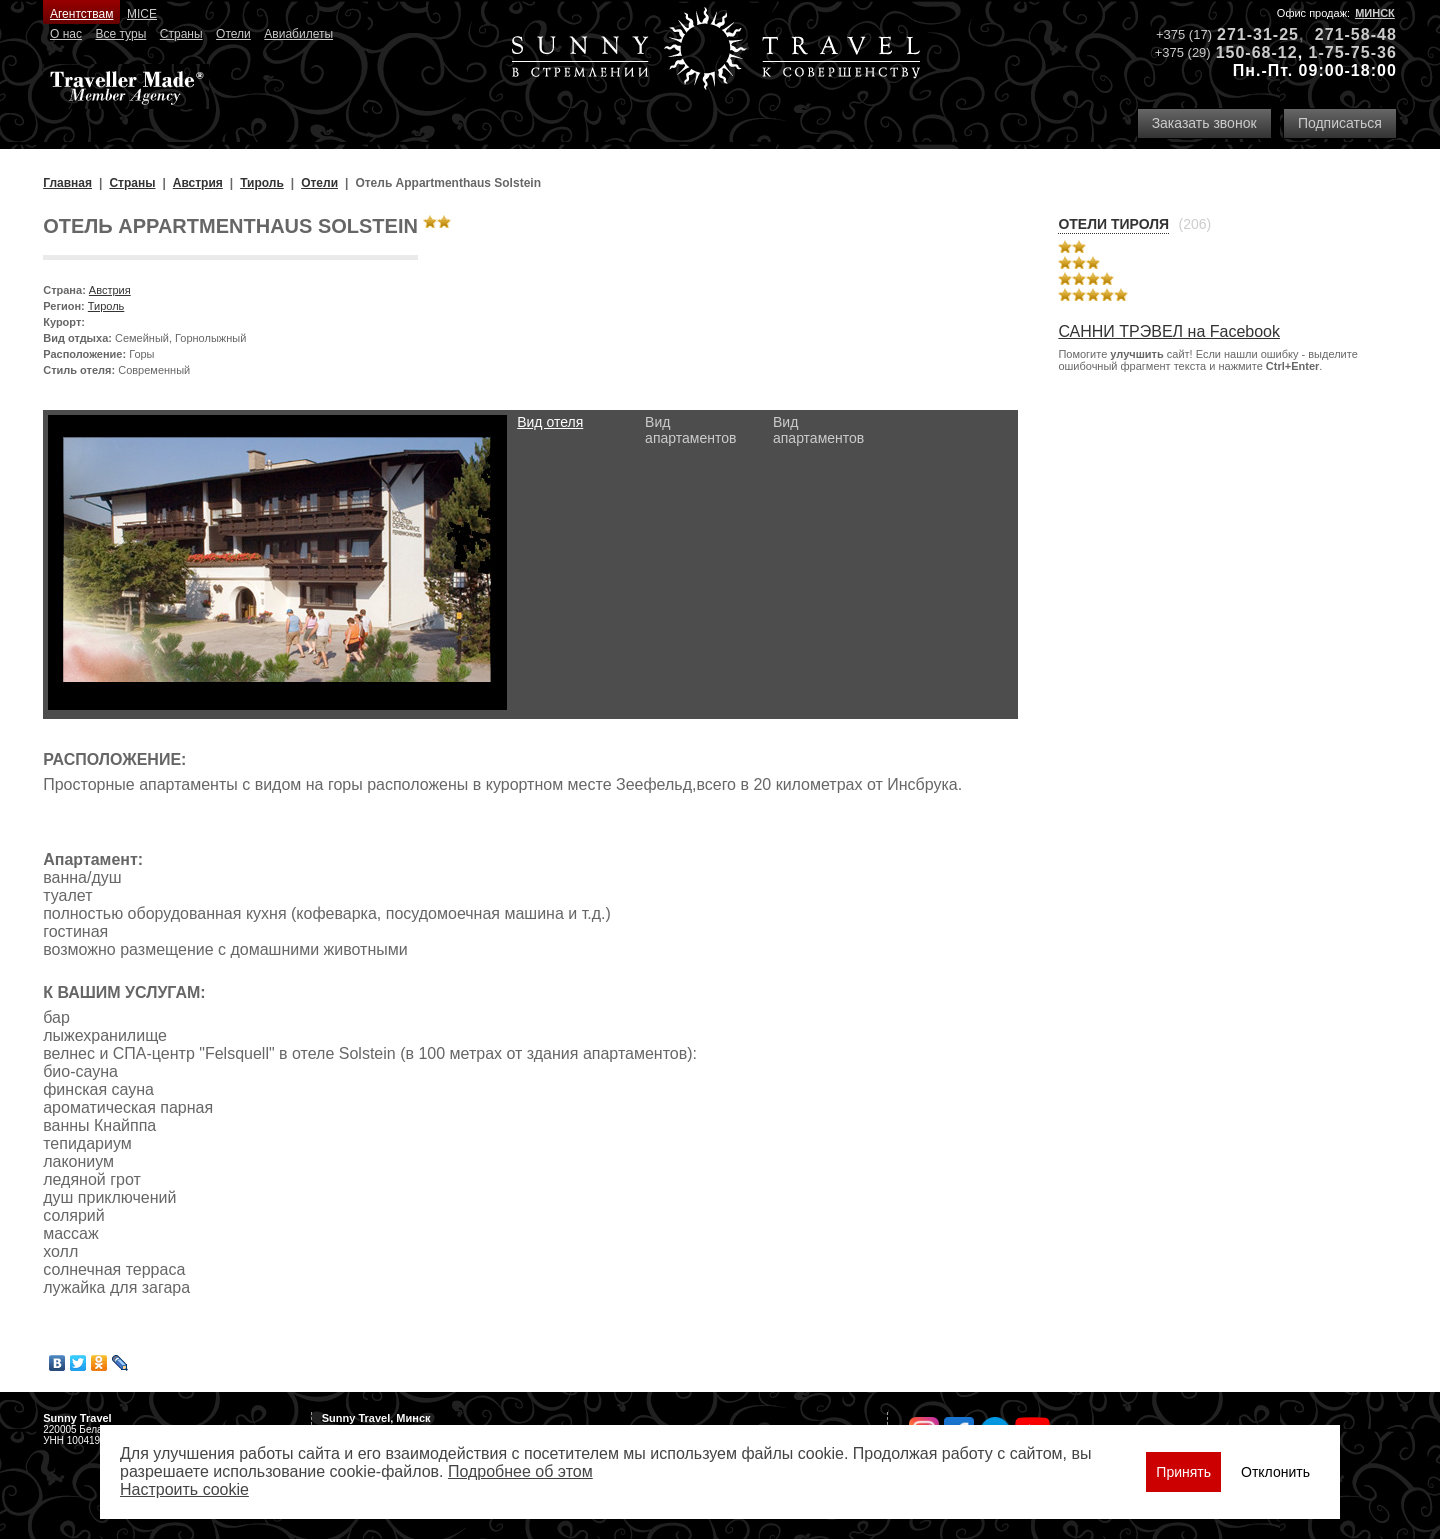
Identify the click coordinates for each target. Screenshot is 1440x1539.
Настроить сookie (184, 1489)
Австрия (110, 290)
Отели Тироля (1113, 224)
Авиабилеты (298, 34)
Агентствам (81, 14)
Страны (181, 34)
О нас (66, 34)
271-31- (1248, 34)
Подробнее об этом (520, 1471)
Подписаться (1340, 123)
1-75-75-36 (1353, 52)
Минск (1375, 13)
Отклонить (1275, 1472)
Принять (1183, 1472)
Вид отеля (550, 422)
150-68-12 (1257, 52)
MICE (142, 14)
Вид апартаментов (690, 430)
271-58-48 (1356, 34)
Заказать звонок (1204, 123)
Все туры (120, 34)
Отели (233, 34)
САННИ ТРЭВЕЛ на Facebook (1169, 331)
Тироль (106, 306)
